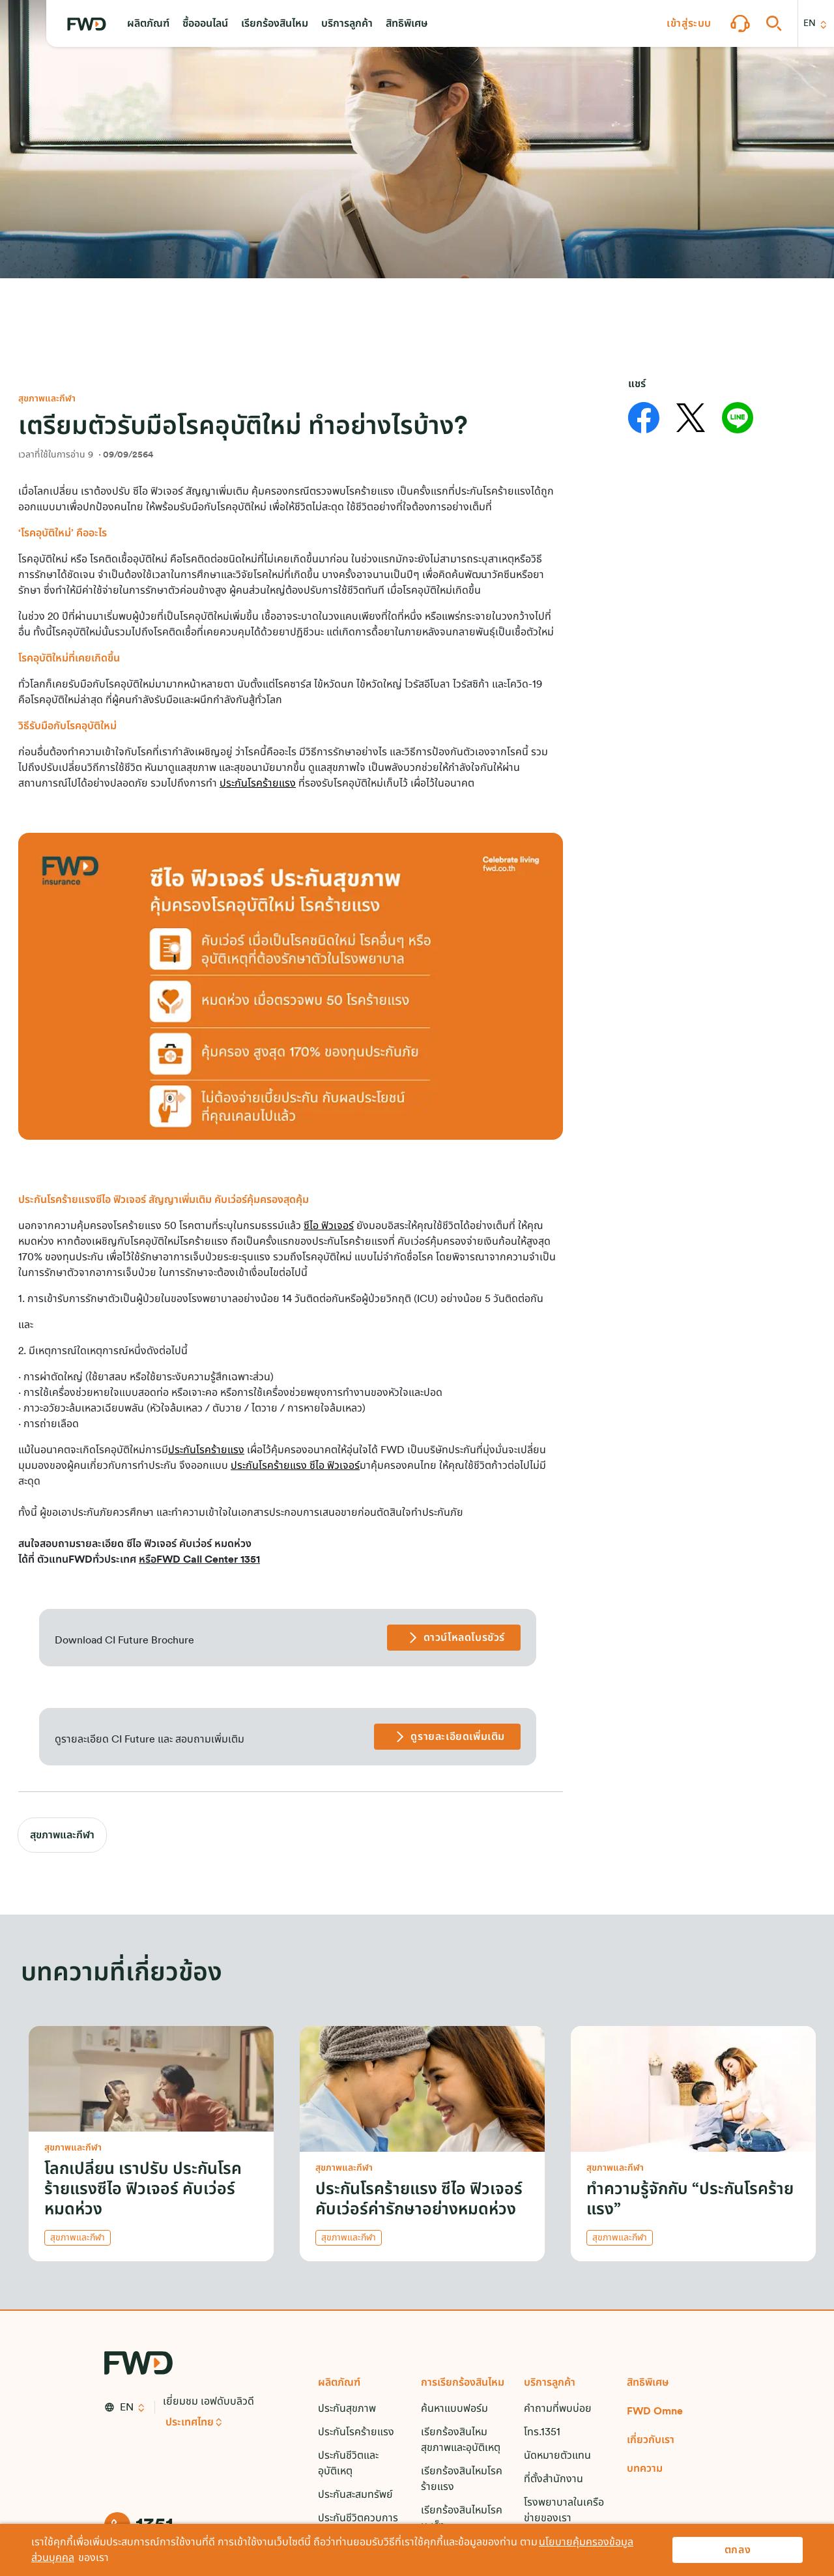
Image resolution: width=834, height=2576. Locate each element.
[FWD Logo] (86, 24)
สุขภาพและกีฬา (62, 1835)
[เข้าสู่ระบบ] (689, 23)
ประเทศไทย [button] (189, 2422)
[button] (148, 23)
